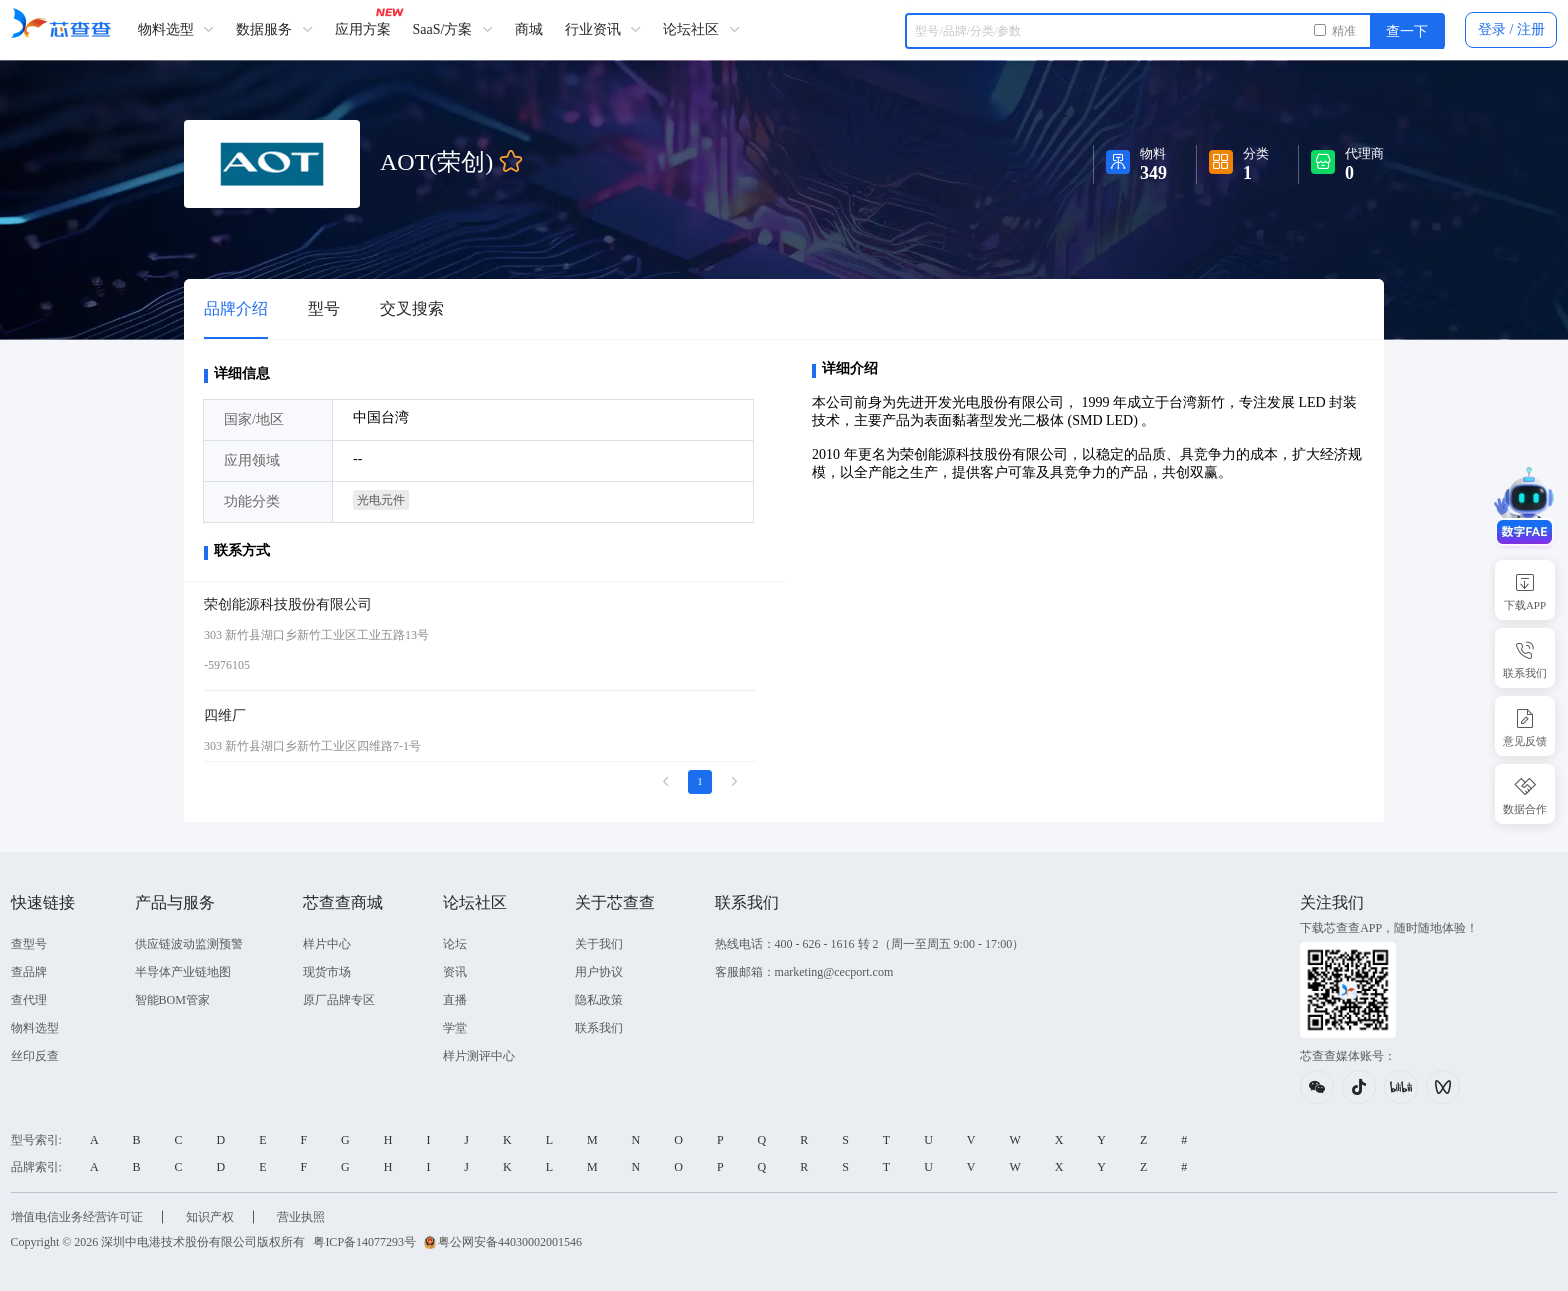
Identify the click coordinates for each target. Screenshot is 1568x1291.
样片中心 (325, 944)
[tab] (324, 309)
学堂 (453, 1028)
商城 (527, 29)
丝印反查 (33, 1056)
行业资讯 (601, 29)
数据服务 (273, 29)
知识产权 (208, 1217)
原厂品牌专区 (337, 1000)
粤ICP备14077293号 (363, 1242)
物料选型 (174, 29)
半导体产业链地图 (181, 972)
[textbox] (1177, 31)
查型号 (27, 944)
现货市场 (325, 972)
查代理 (27, 1000)
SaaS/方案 (451, 29)
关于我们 (597, 944)
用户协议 (597, 972)
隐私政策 (597, 1000)
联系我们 (597, 1028)
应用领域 (252, 460)
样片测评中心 (477, 1056)
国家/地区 (254, 419)
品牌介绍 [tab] (236, 308)
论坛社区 (700, 29)
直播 (453, 1000)
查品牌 (27, 972)
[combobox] (1177, 30)
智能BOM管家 (170, 1000)
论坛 (453, 944)
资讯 (453, 972)
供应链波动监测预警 (187, 944)
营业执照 (299, 1217)
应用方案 (361, 29)
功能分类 (252, 501)
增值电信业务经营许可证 (75, 1217)
